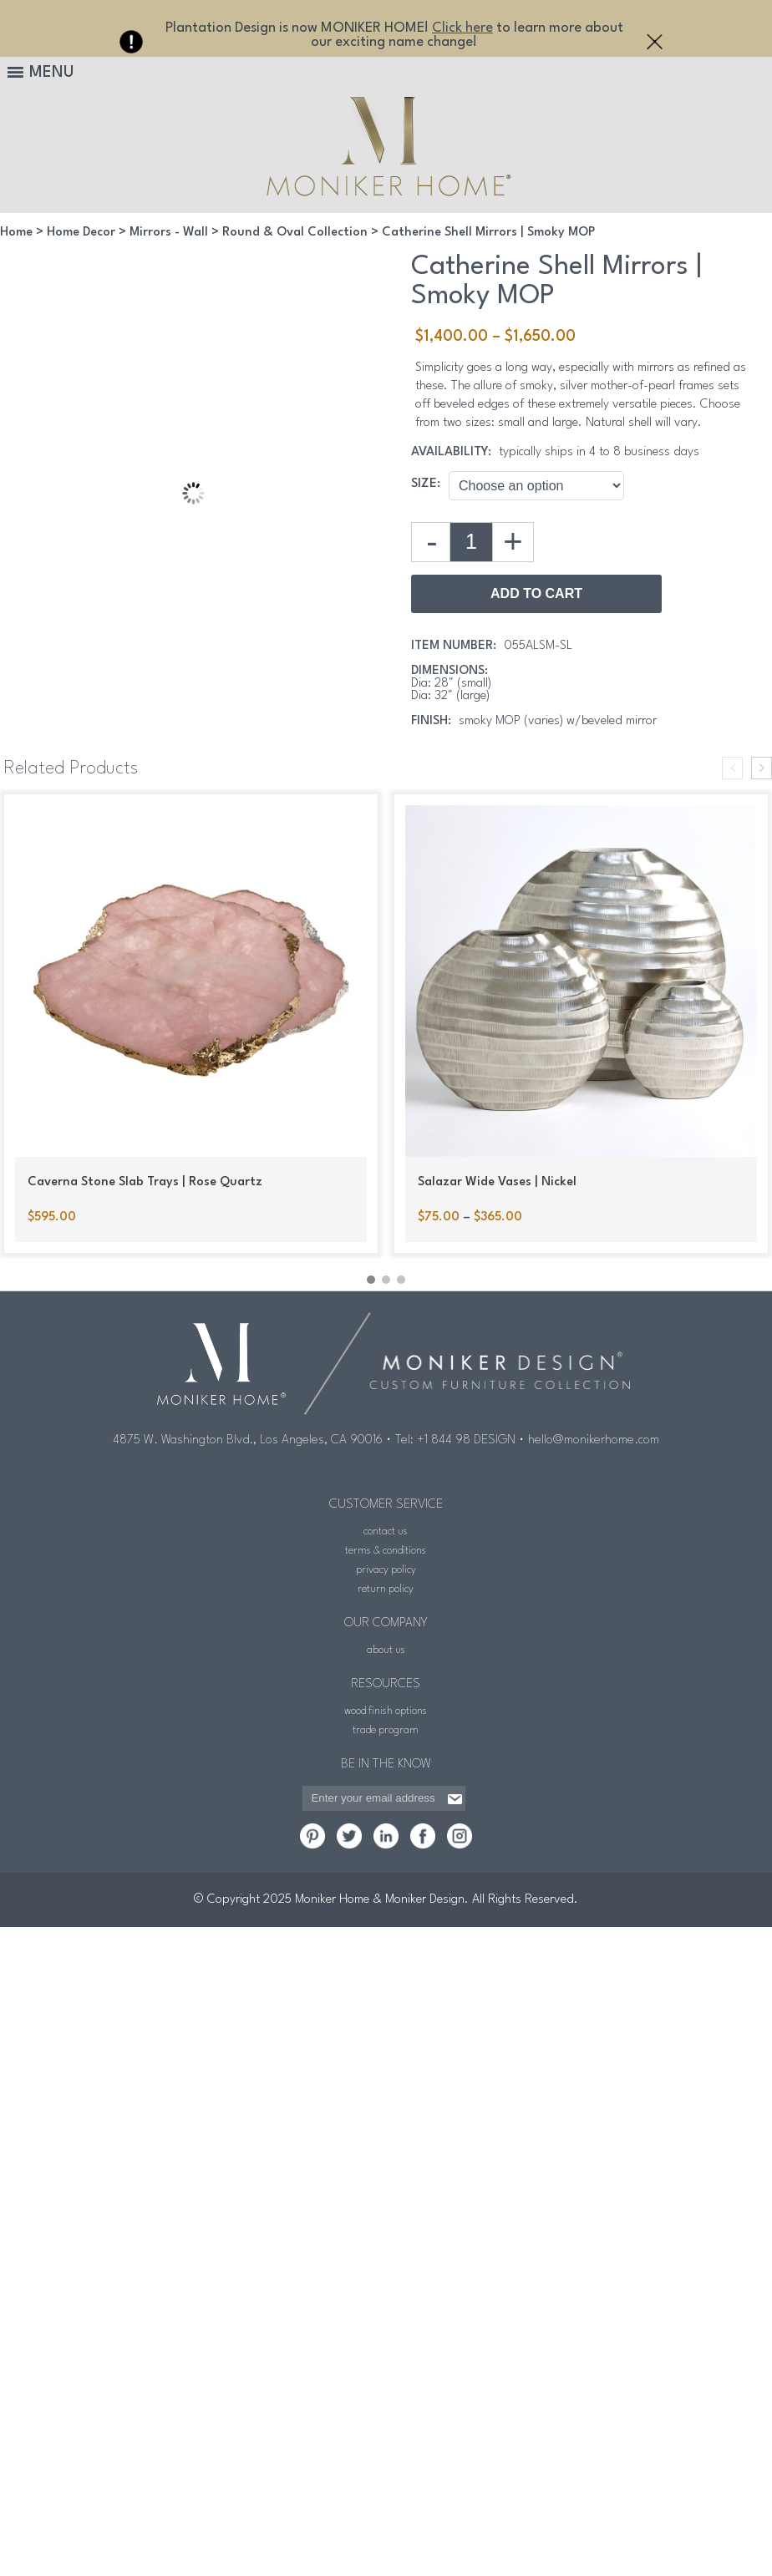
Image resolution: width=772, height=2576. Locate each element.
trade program (386, 1730)
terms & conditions (385, 1550)
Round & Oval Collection (295, 232)
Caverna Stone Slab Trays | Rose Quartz (145, 1182)
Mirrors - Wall (169, 232)
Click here (462, 28)
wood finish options (385, 1711)
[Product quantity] (471, 542)
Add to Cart (536, 593)
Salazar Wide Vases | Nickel (497, 1182)
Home (16, 232)
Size (424, 484)
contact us (385, 1531)
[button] (370, 1279)
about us (386, 1650)
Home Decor (81, 232)
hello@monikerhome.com (593, 1440)
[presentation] (732, 767)
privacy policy (386, 1569)
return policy (386, 1589)
